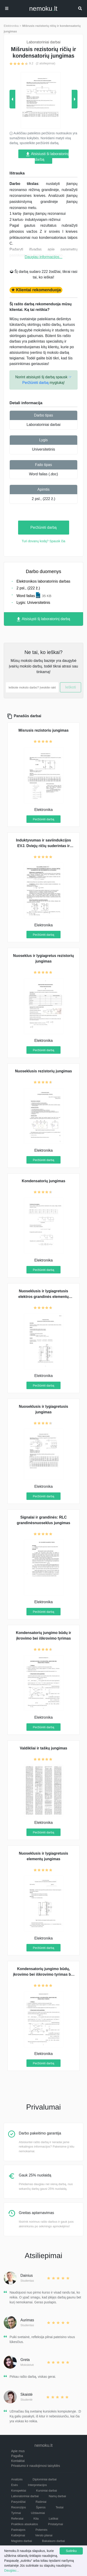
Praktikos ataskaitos (24, 2524)
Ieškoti (70, 687)
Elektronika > (12, 26)
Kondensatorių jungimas (43, 1181)
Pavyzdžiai (18, 2501)
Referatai (17, 2518)
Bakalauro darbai (53, 2541)
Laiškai (53, 2518)
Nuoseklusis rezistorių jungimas (43, 1071)
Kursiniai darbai (46, 2490)
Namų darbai (57, 2496)
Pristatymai (55, 2524)
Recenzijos (18, 2507)
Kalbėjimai (18, 2535)
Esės (14, 2485)
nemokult (43, 9)
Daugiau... (11, 2570)
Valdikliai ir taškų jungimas (43, 1748)
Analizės (17, 2479)
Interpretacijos (37, 2485)
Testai (60, 2507)
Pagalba (17, 2456)
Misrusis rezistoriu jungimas (43, 730)
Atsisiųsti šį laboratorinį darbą (47, 156)
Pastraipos (18, 2529)
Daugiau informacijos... (43, 257)
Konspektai (18, 2490)
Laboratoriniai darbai (44, 425)
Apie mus (18, 2451)
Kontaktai (18, 2461)
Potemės (41, 2529)
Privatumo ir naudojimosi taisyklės (35, 2466)
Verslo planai (43, 2535)
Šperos (40, 2507)
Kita (36, 2518)
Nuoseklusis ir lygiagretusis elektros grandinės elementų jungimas (43, 1296)
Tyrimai (16, 2513)
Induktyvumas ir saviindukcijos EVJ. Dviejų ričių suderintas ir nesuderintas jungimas (43, 845)
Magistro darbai (21, 2541)
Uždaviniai (38, 2513)
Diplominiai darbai (45, 2479)
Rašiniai (41, 2501)
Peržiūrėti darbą (43, 527)
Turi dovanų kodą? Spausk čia (43, 541)
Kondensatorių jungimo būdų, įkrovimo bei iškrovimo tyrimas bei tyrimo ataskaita (43, 1974)
